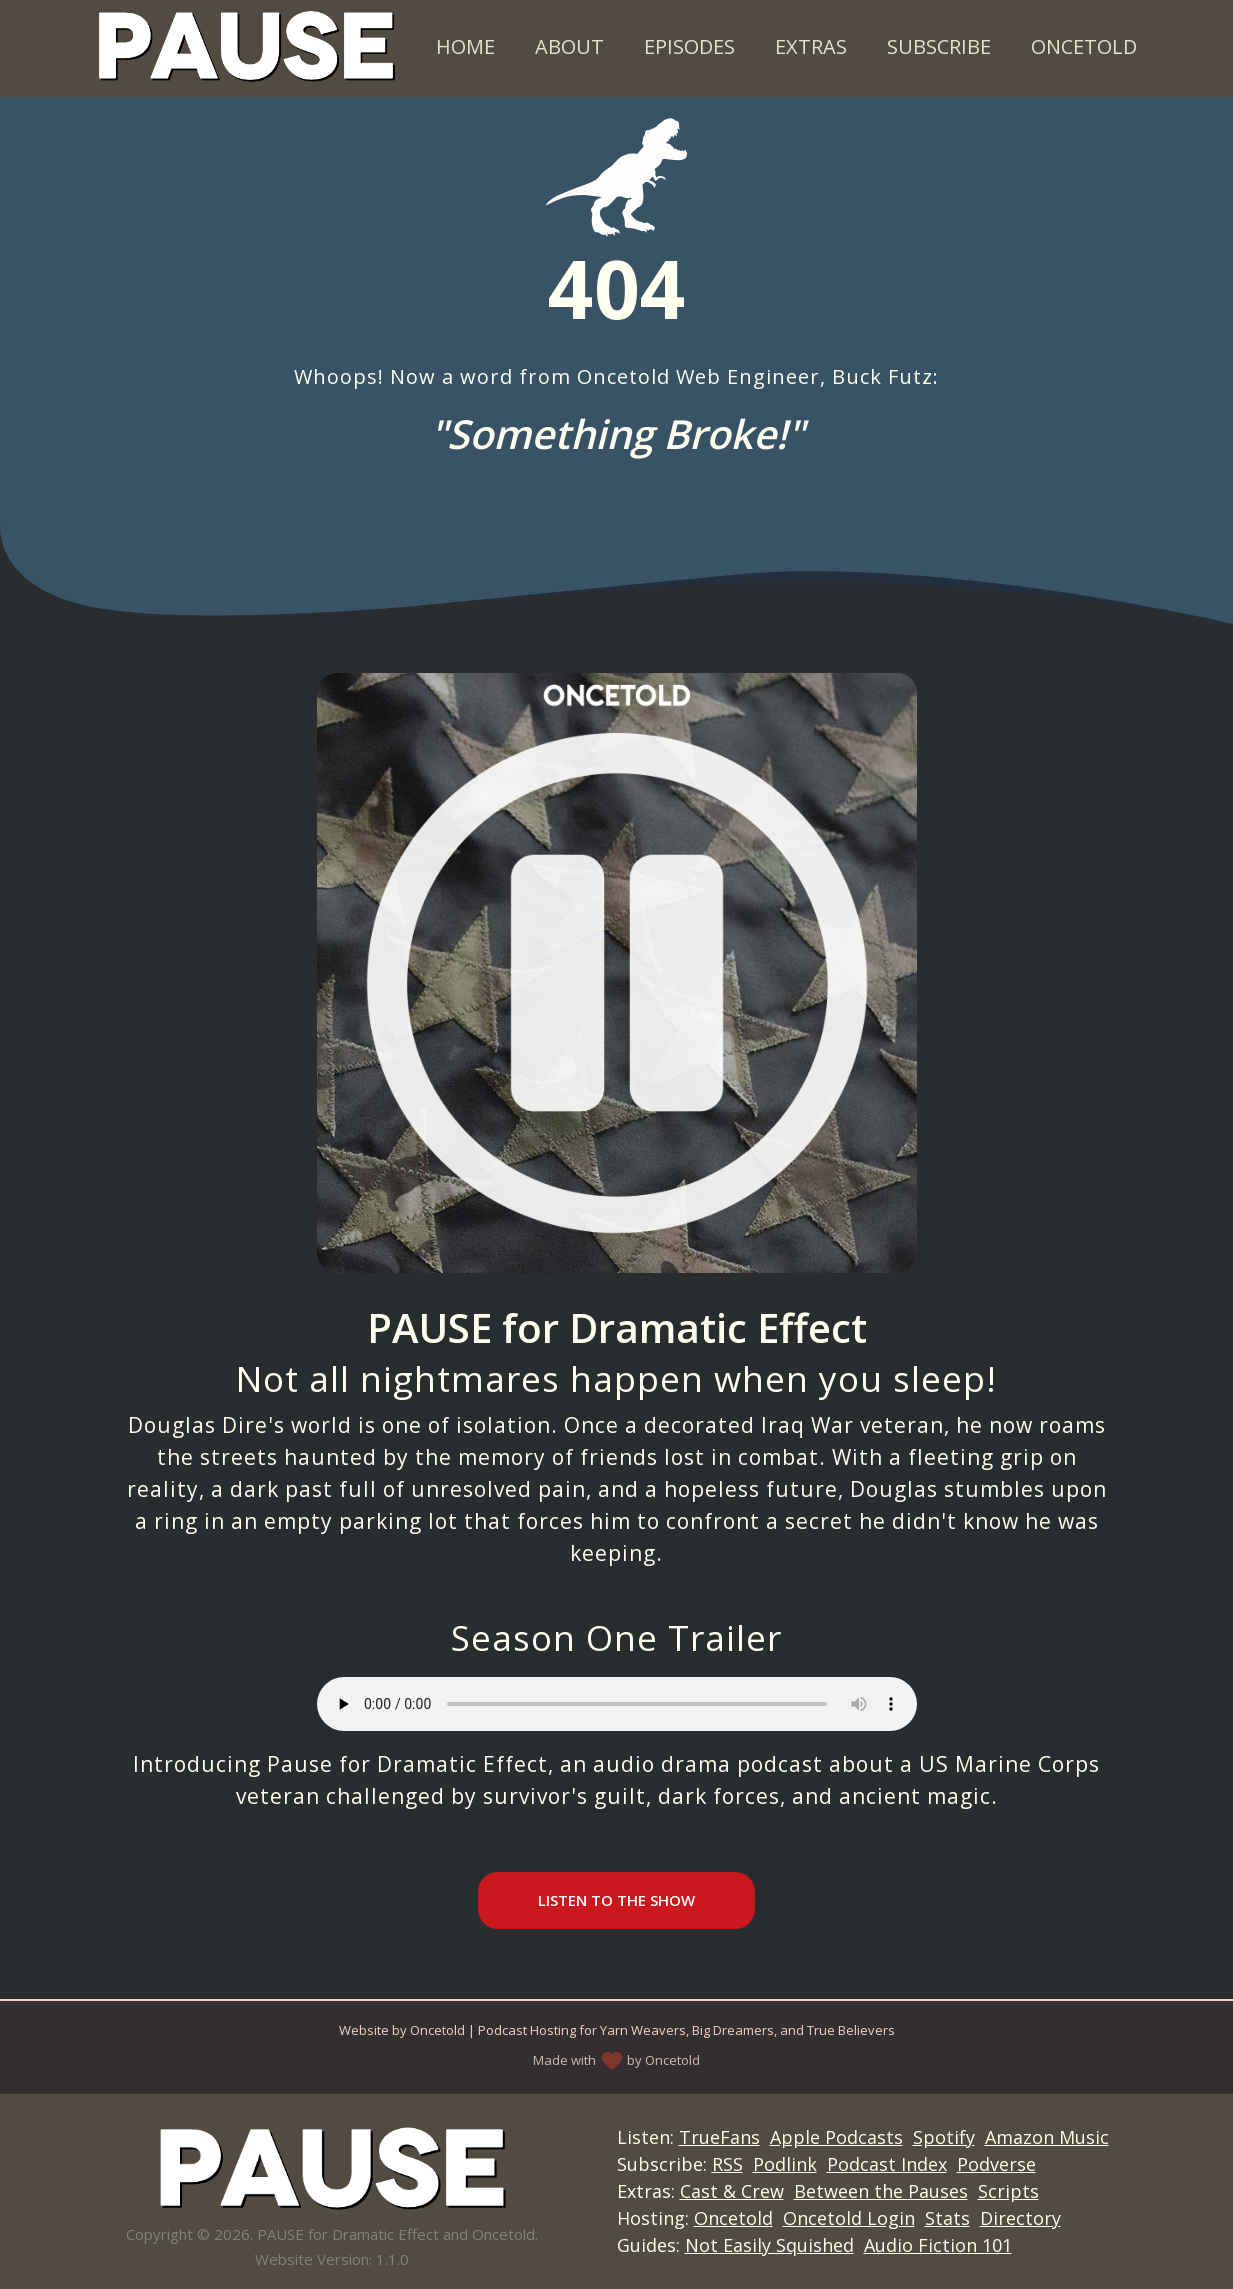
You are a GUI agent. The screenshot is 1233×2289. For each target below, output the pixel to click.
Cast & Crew (732, 2191)
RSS (727, 2164)
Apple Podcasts (836, 2137)
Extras (811, 46)
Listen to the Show (616, 1900)
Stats (947, 2218)
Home (465, 46)
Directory (1020, 2218)
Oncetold (1084, 46)
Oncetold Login (849, 2218)
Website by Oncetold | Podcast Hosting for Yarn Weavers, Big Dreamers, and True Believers (617, 2030)
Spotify (944, 2137)
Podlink (785, 2164)
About (569, 46)
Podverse (996, 2164)
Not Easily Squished (769, 2245)
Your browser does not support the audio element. (617, 1704)
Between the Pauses (881, 2191)
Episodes (689, 46)
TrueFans (719, 2137)
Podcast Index (887, 2164)
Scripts (1008, 2191)
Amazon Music (1047, 2137)
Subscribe (939, 46)
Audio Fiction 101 (938, 2245)
